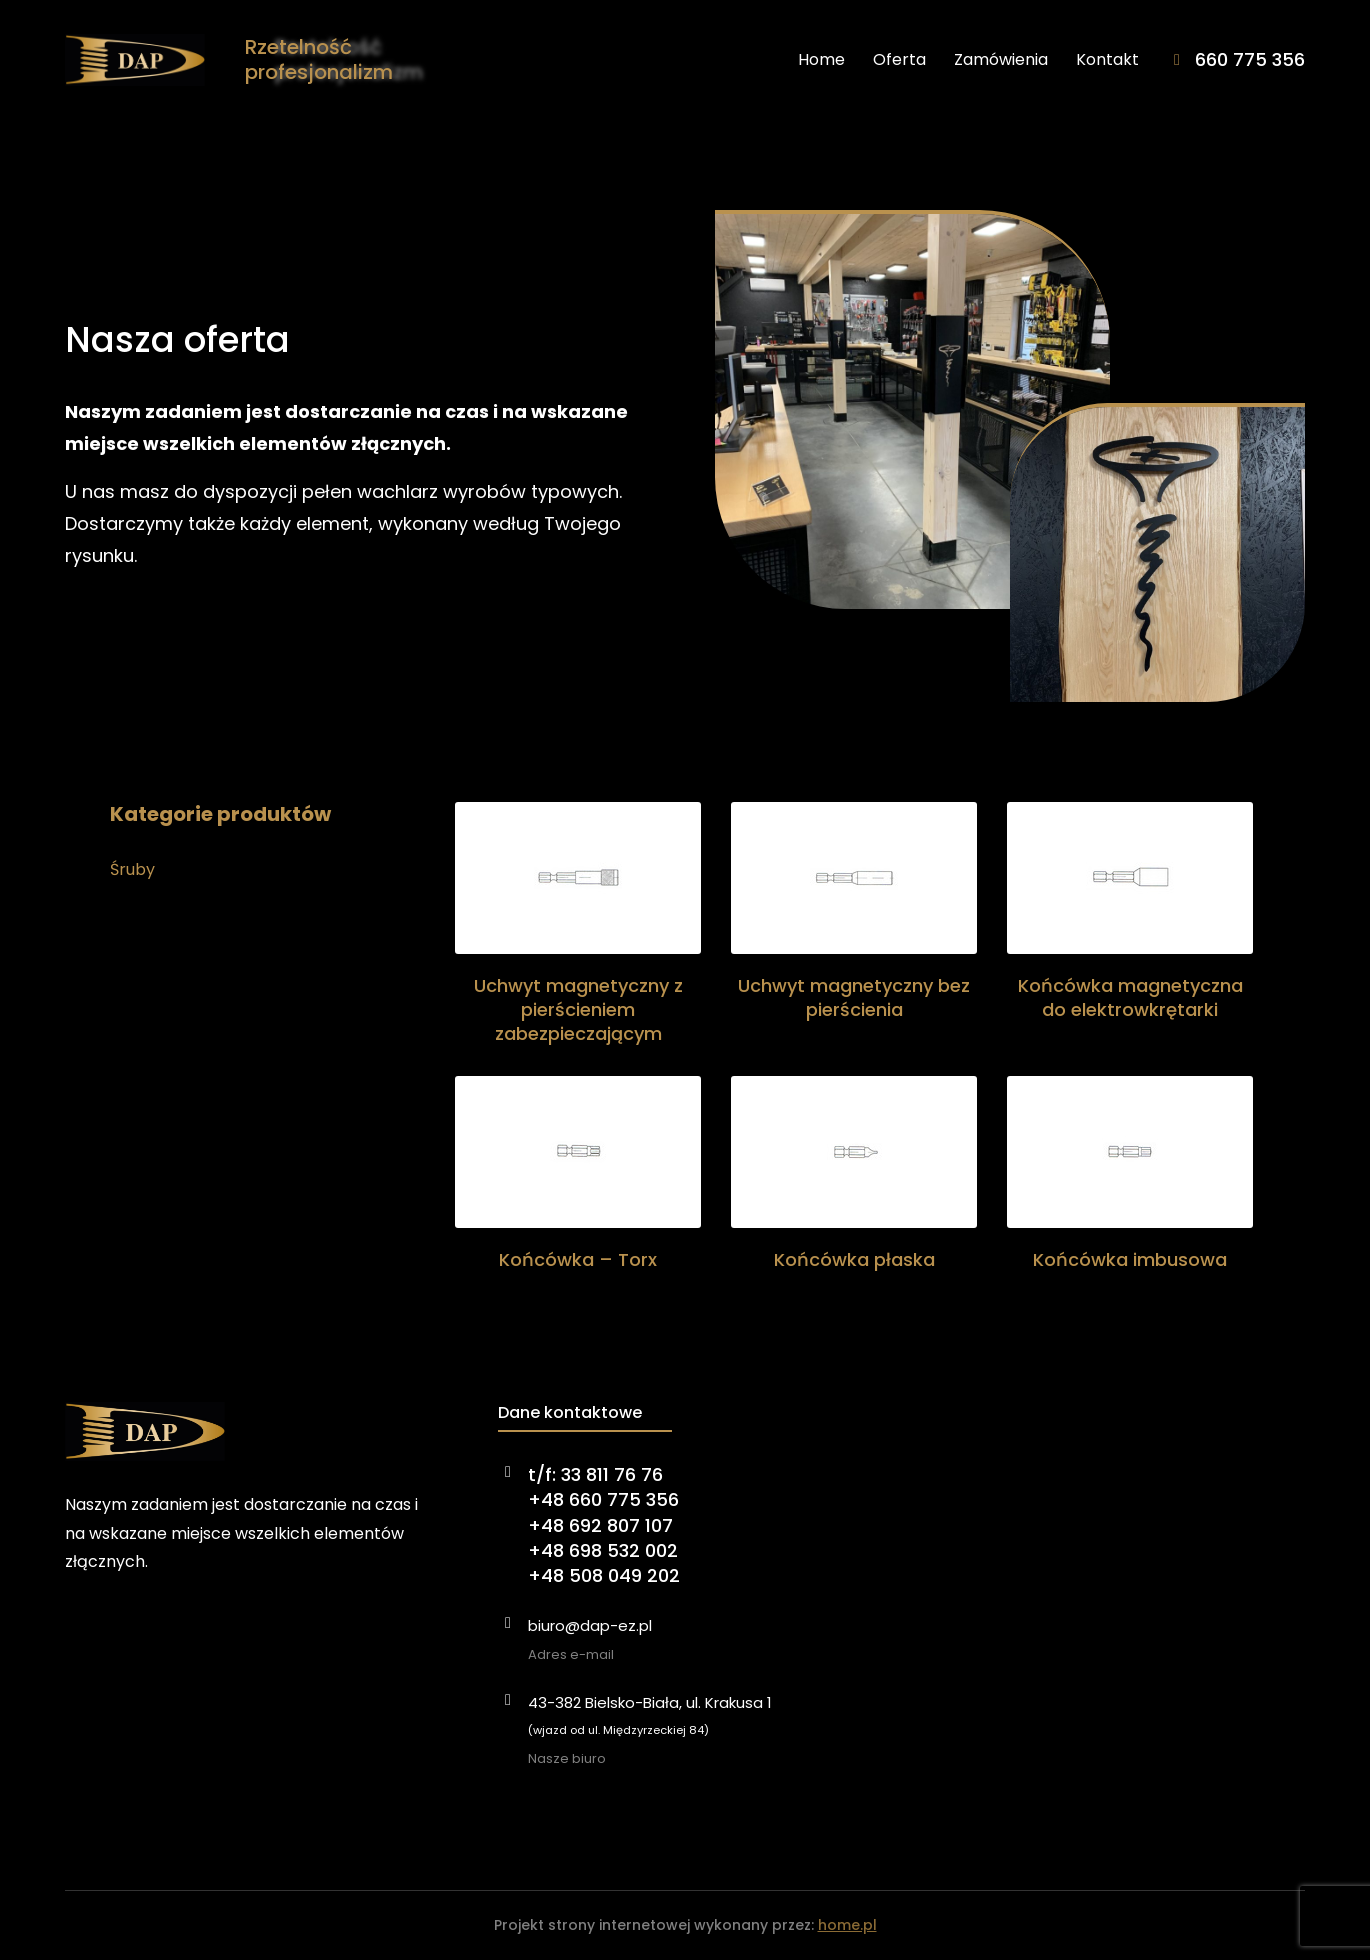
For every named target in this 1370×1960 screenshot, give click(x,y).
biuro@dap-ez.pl (590, 1625)
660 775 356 (1250, 59)
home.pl (847, 1925)
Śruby (132, 869)
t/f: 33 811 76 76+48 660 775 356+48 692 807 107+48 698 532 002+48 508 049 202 (604, 1525)
